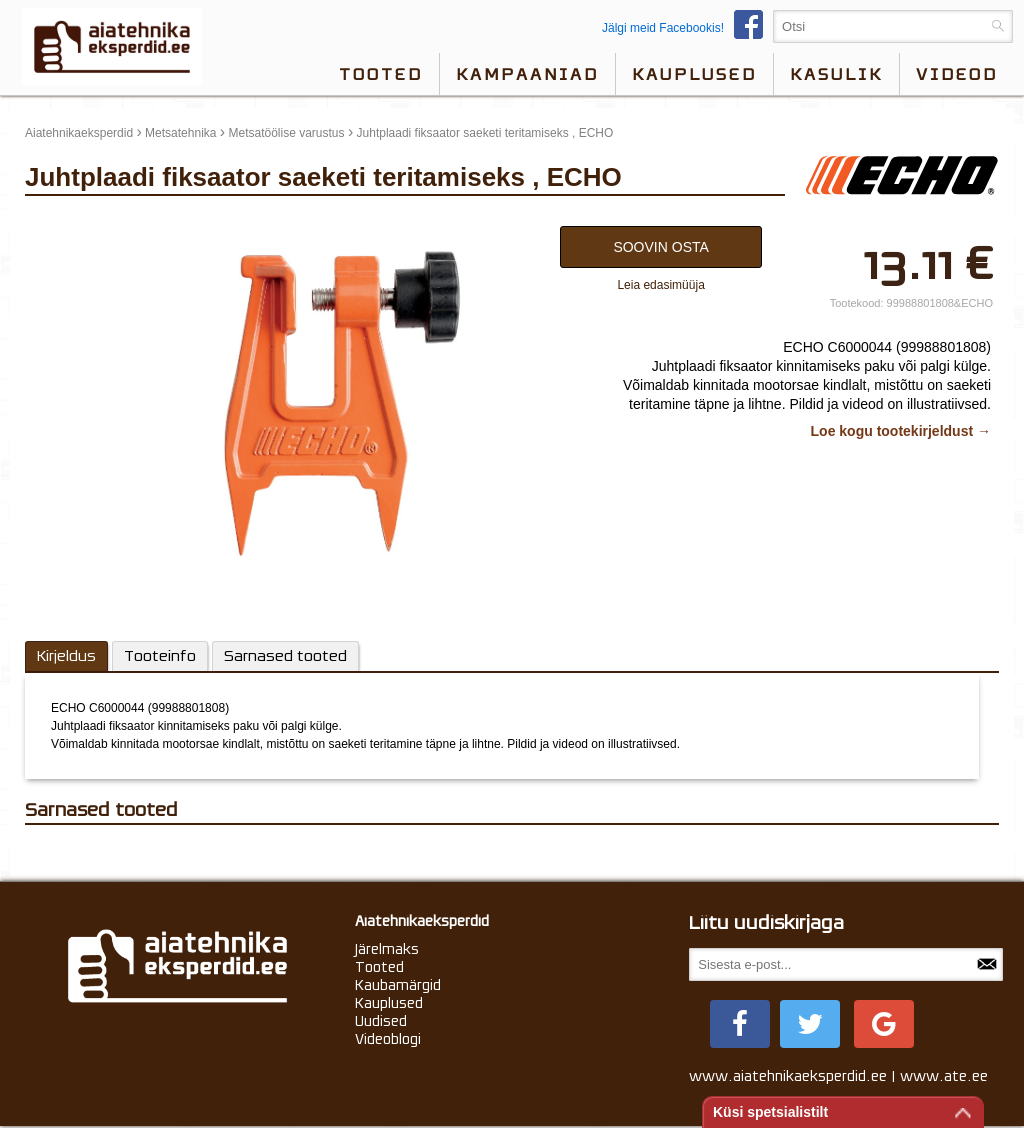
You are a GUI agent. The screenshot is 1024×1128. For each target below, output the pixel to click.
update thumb (67, 221)
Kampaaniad (527, 74)
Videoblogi (388, 1039)
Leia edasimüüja (660, 285)
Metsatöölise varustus (286, 133)
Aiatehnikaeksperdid (79, 133)
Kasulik (836, 74)
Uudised (381, 1021)
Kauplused (694, 74)
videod (957, 74)
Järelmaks (387, 949)
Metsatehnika (180, 133)
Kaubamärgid (398, 985)
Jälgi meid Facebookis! (687, 28)
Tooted (381, 74)
